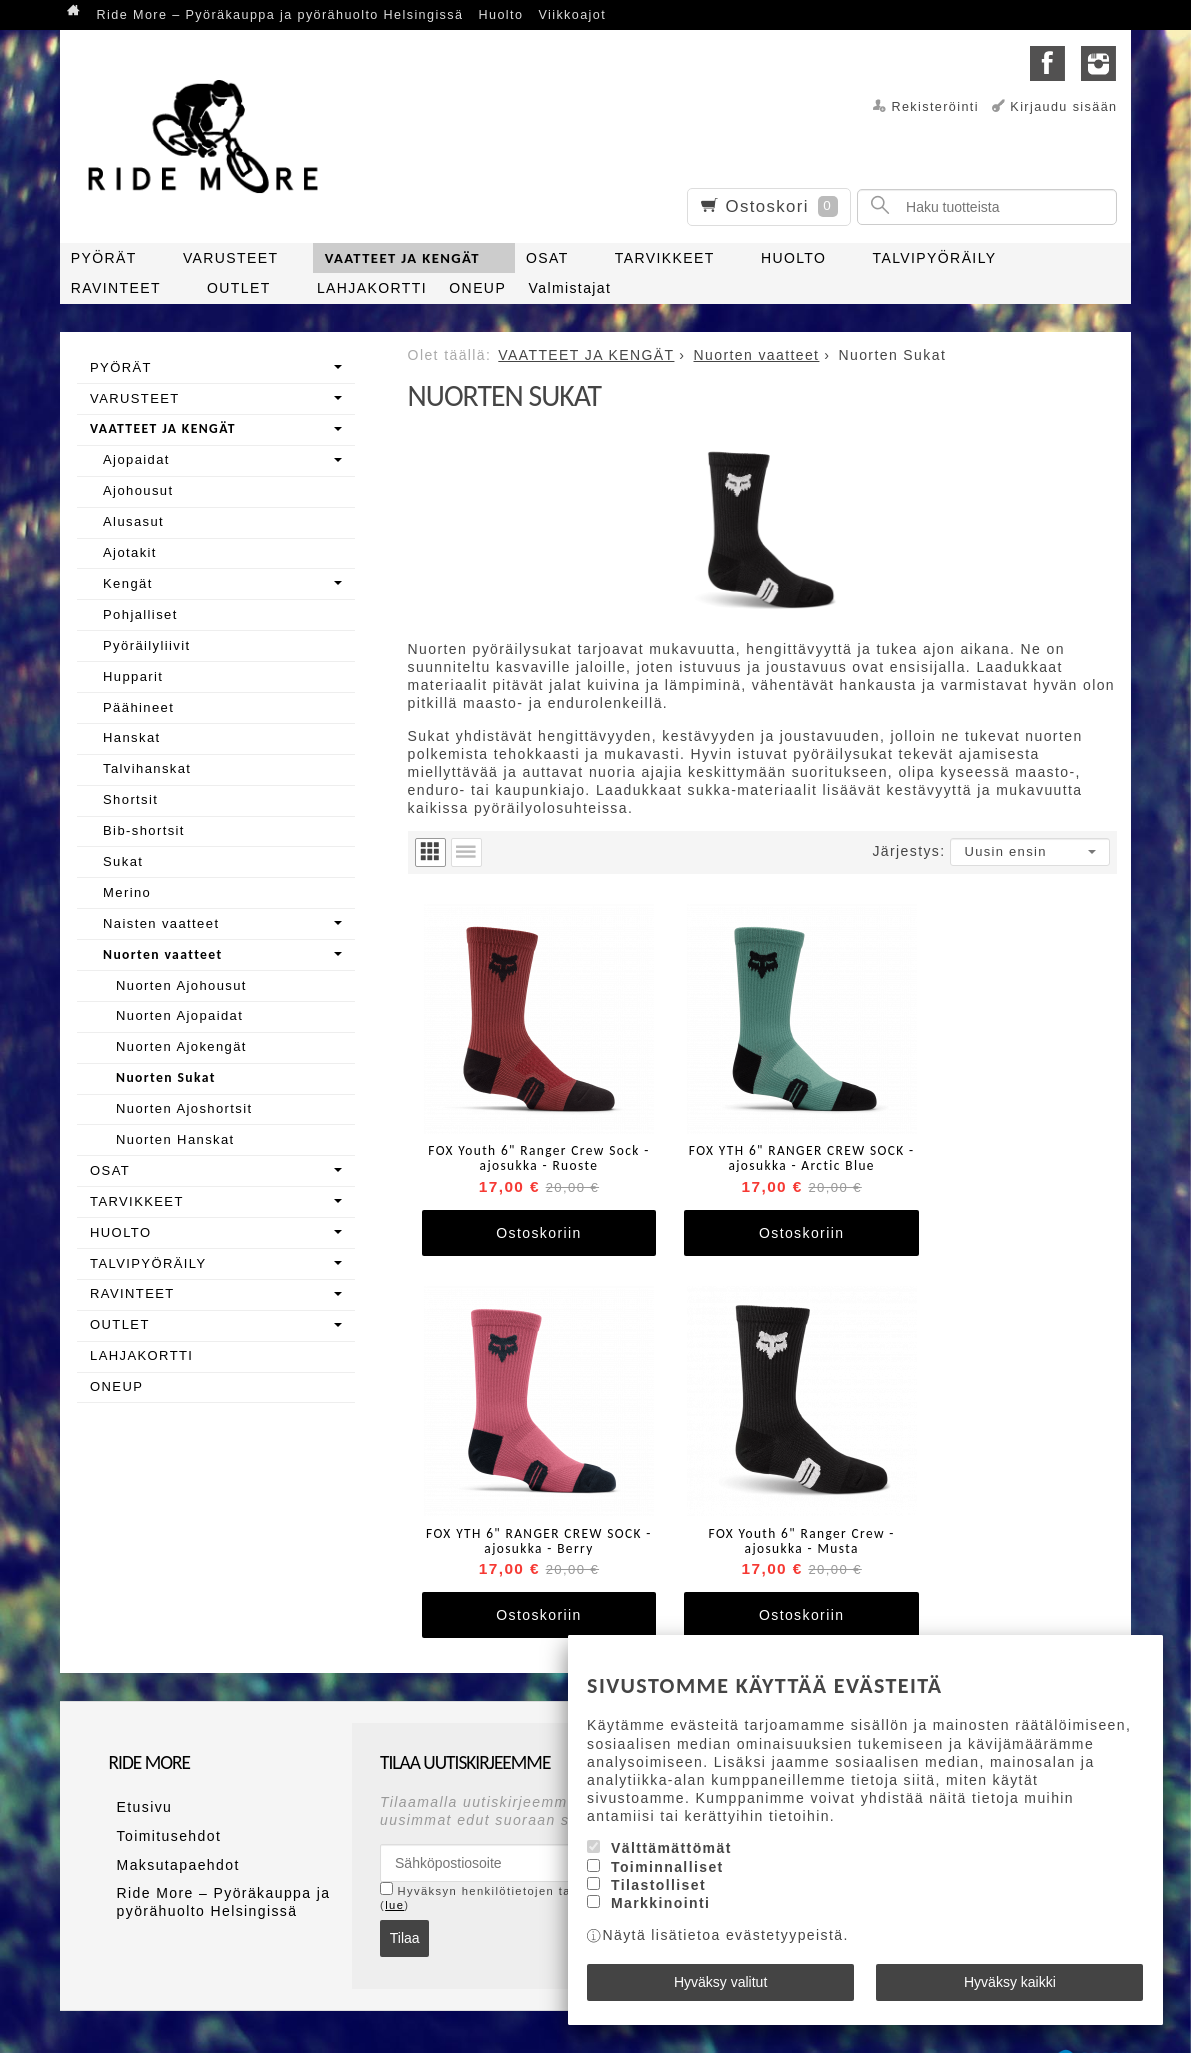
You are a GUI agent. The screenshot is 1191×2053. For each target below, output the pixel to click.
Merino (127, 892)
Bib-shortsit (144, 830)
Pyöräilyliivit (147, 645)
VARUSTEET (231, 258)
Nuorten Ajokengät (181, 1046)
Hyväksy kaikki (1010, 1986)
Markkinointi (660, 1911)
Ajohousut (138, 490)
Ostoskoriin (525, 1207)
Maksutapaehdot (170, 1800)
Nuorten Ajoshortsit (184, 1108)
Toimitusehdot (161, 1777)
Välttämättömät (671, 1856)
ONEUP (477, 288)
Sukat (123, 861)
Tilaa (405, 1886)
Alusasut (133, 521)
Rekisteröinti (935, 107)
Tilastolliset (658, 1893)
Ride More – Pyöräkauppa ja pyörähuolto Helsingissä (280, 15)
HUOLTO (793, 258)
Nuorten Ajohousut (181, 985)
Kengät (128, 583)
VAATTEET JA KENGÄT (402, 258)
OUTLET (239, 288)
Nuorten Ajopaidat (179, 1015)
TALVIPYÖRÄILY (935, 258)
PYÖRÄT (104, 258)
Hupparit (133, 676)
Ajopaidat (136, 459)
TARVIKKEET (665, 258)
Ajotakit (130, 552)
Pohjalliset (140, 614)
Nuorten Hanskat (175, 1139)
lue (394, 1853)
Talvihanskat (147, 768)
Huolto (501, 15)
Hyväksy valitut (720, 1986)
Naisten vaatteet (161, 923)
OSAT (547, 258)
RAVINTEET (116, 288)
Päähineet (138, 707)
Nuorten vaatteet (163, 954)
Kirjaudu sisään (1063, 107)
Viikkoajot (572, 15)
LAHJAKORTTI (372, 288)
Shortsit (130, 799)
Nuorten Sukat (166, 1077)
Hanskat (132, 737)
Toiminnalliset (667, 1875)
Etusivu (137, 1753)
